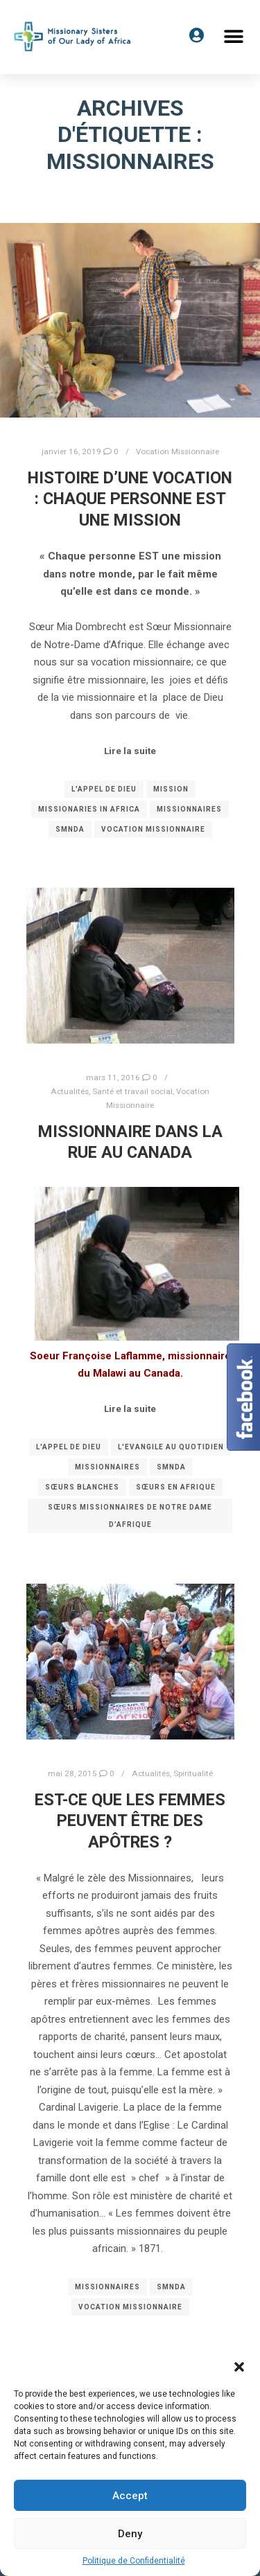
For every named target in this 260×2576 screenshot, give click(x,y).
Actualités (70, 1091)
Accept (130, 2495)
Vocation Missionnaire (177, 451)
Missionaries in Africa (89, 809)
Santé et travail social (132, 1091)
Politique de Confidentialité (134, 2561)
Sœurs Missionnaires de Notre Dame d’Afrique (130, 1515)
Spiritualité (193, 1773)
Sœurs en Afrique (176, 1487)
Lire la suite (130, 751)
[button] (239, 2367)
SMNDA (70, 829)
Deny (130, 2534)
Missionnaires (189, 809)
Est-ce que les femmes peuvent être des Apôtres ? (130, 1821)
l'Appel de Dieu (104, 789)
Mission (171, 789)
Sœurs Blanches (82, 1487)
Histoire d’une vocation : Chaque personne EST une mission (130, 499)
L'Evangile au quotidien (171, 1447)
